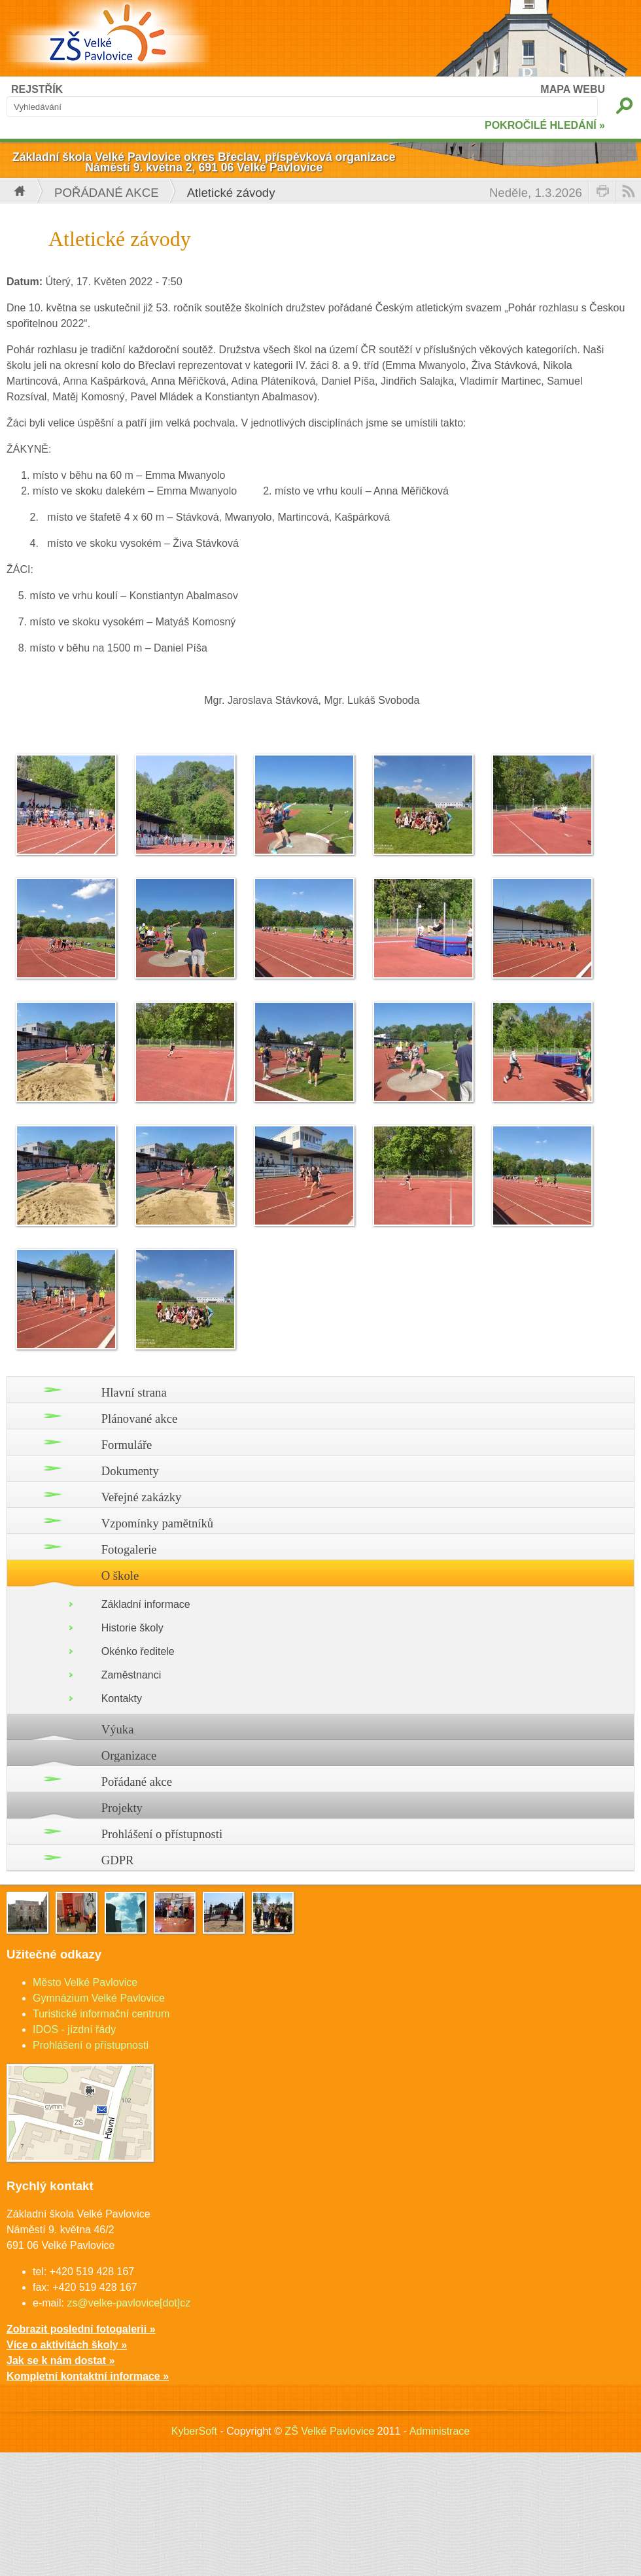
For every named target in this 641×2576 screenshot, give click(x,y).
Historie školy (132, 1627)
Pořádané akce (106, 193)
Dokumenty (130, 1471)
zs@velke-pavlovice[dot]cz (128, 2302)
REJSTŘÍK (37, 89)
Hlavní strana (134, 1392)
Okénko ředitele (138, 1651)
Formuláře (126, 1445)
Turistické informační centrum (101, 2013)
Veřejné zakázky (141, 1497)
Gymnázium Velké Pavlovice (99, 1998)
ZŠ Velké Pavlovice (329, 2431)
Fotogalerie (129, 1549)
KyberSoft (194, 2431)
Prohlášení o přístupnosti (162, 1834)
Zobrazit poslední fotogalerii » (81, 2329)
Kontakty (121, 1698)
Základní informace (145, 1604)
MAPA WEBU (572, 89)
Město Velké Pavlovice (85, 1982)
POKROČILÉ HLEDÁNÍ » (545, 125)
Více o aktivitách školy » (67, 2344)
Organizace (129, 1755)
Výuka (117, 1729)
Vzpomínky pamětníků (157, 1523)
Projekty (122, 1808)
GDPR (117, 1860)
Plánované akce (139, 1418)
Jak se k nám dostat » (60, 2360)
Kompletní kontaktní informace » (88, 2376)
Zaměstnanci (131, 1674)
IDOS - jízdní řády (74, 2029)
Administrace (439, 2431)
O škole (120, 1575)
